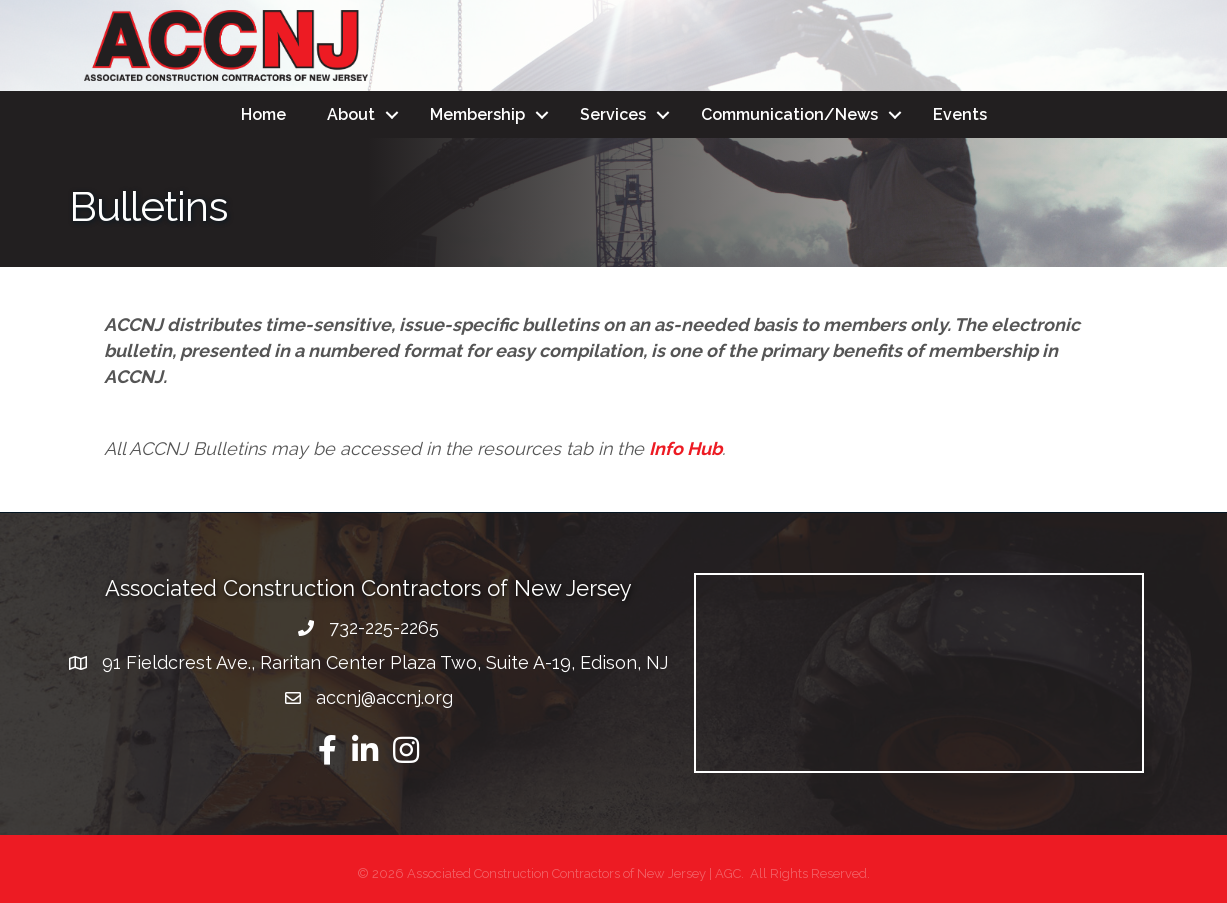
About (351, 114)
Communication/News (789, 114)
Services (613, 114)
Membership (477, 114)
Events (960, 114)
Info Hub (685, 448)
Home (263, 114)
